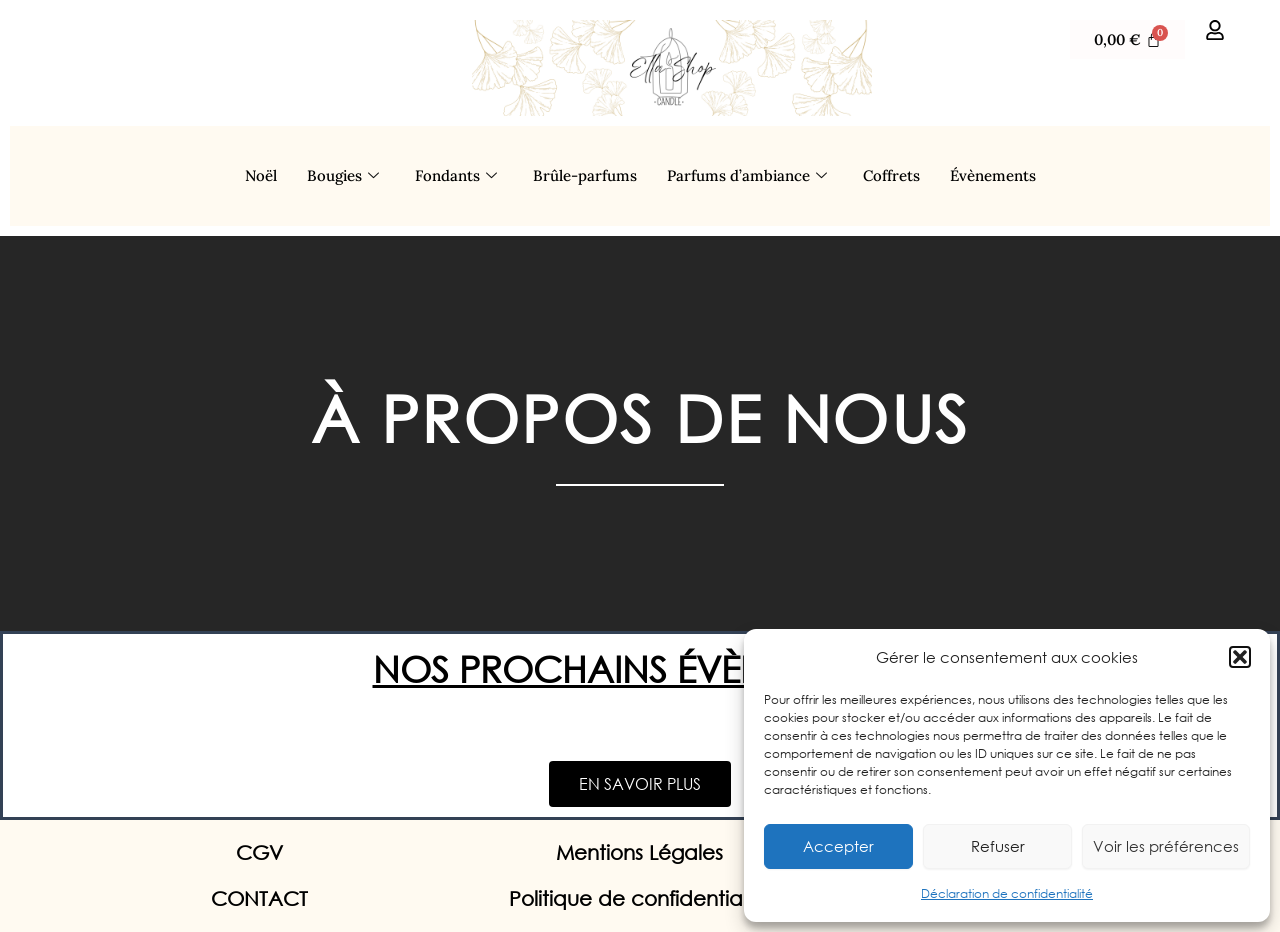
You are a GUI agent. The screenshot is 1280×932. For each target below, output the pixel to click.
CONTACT (259, 898)
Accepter (838, 846)
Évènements (993, 175)
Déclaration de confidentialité (1007, 893)
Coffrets (891, 175)
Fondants (456, 176)
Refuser (998, 846)
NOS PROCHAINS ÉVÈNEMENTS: (640, 669)
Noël (261, 175)
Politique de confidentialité (640, 898)
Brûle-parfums (585, 175)
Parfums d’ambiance (747, 176)
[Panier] (1127, 39)
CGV (259, 852)
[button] (1240, 657)
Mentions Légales (639, 852)
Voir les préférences (1166, 846)
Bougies (343, 176)
